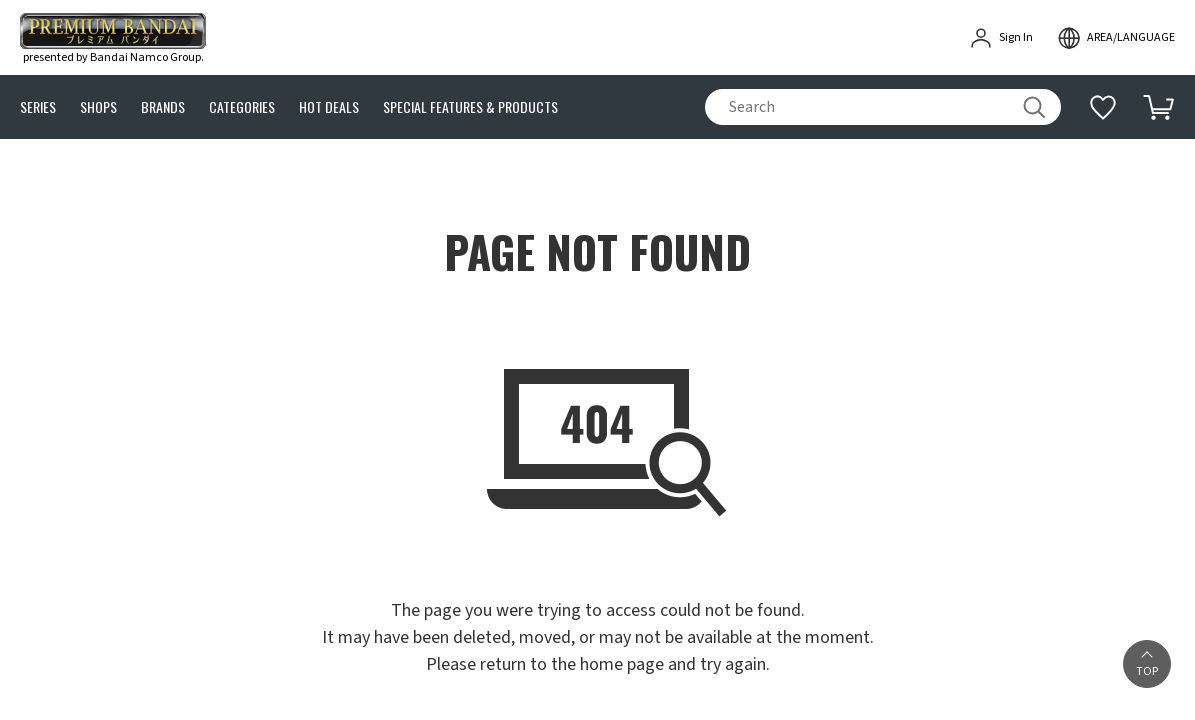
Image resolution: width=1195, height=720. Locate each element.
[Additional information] (1103, 107)
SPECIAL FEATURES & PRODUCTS (470, 107)
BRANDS (163, 107)
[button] (1147, 664)
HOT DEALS (329, 107)
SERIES (38, 107)
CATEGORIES (242, 107)
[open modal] (1116, 38)
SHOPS (98, 107)
